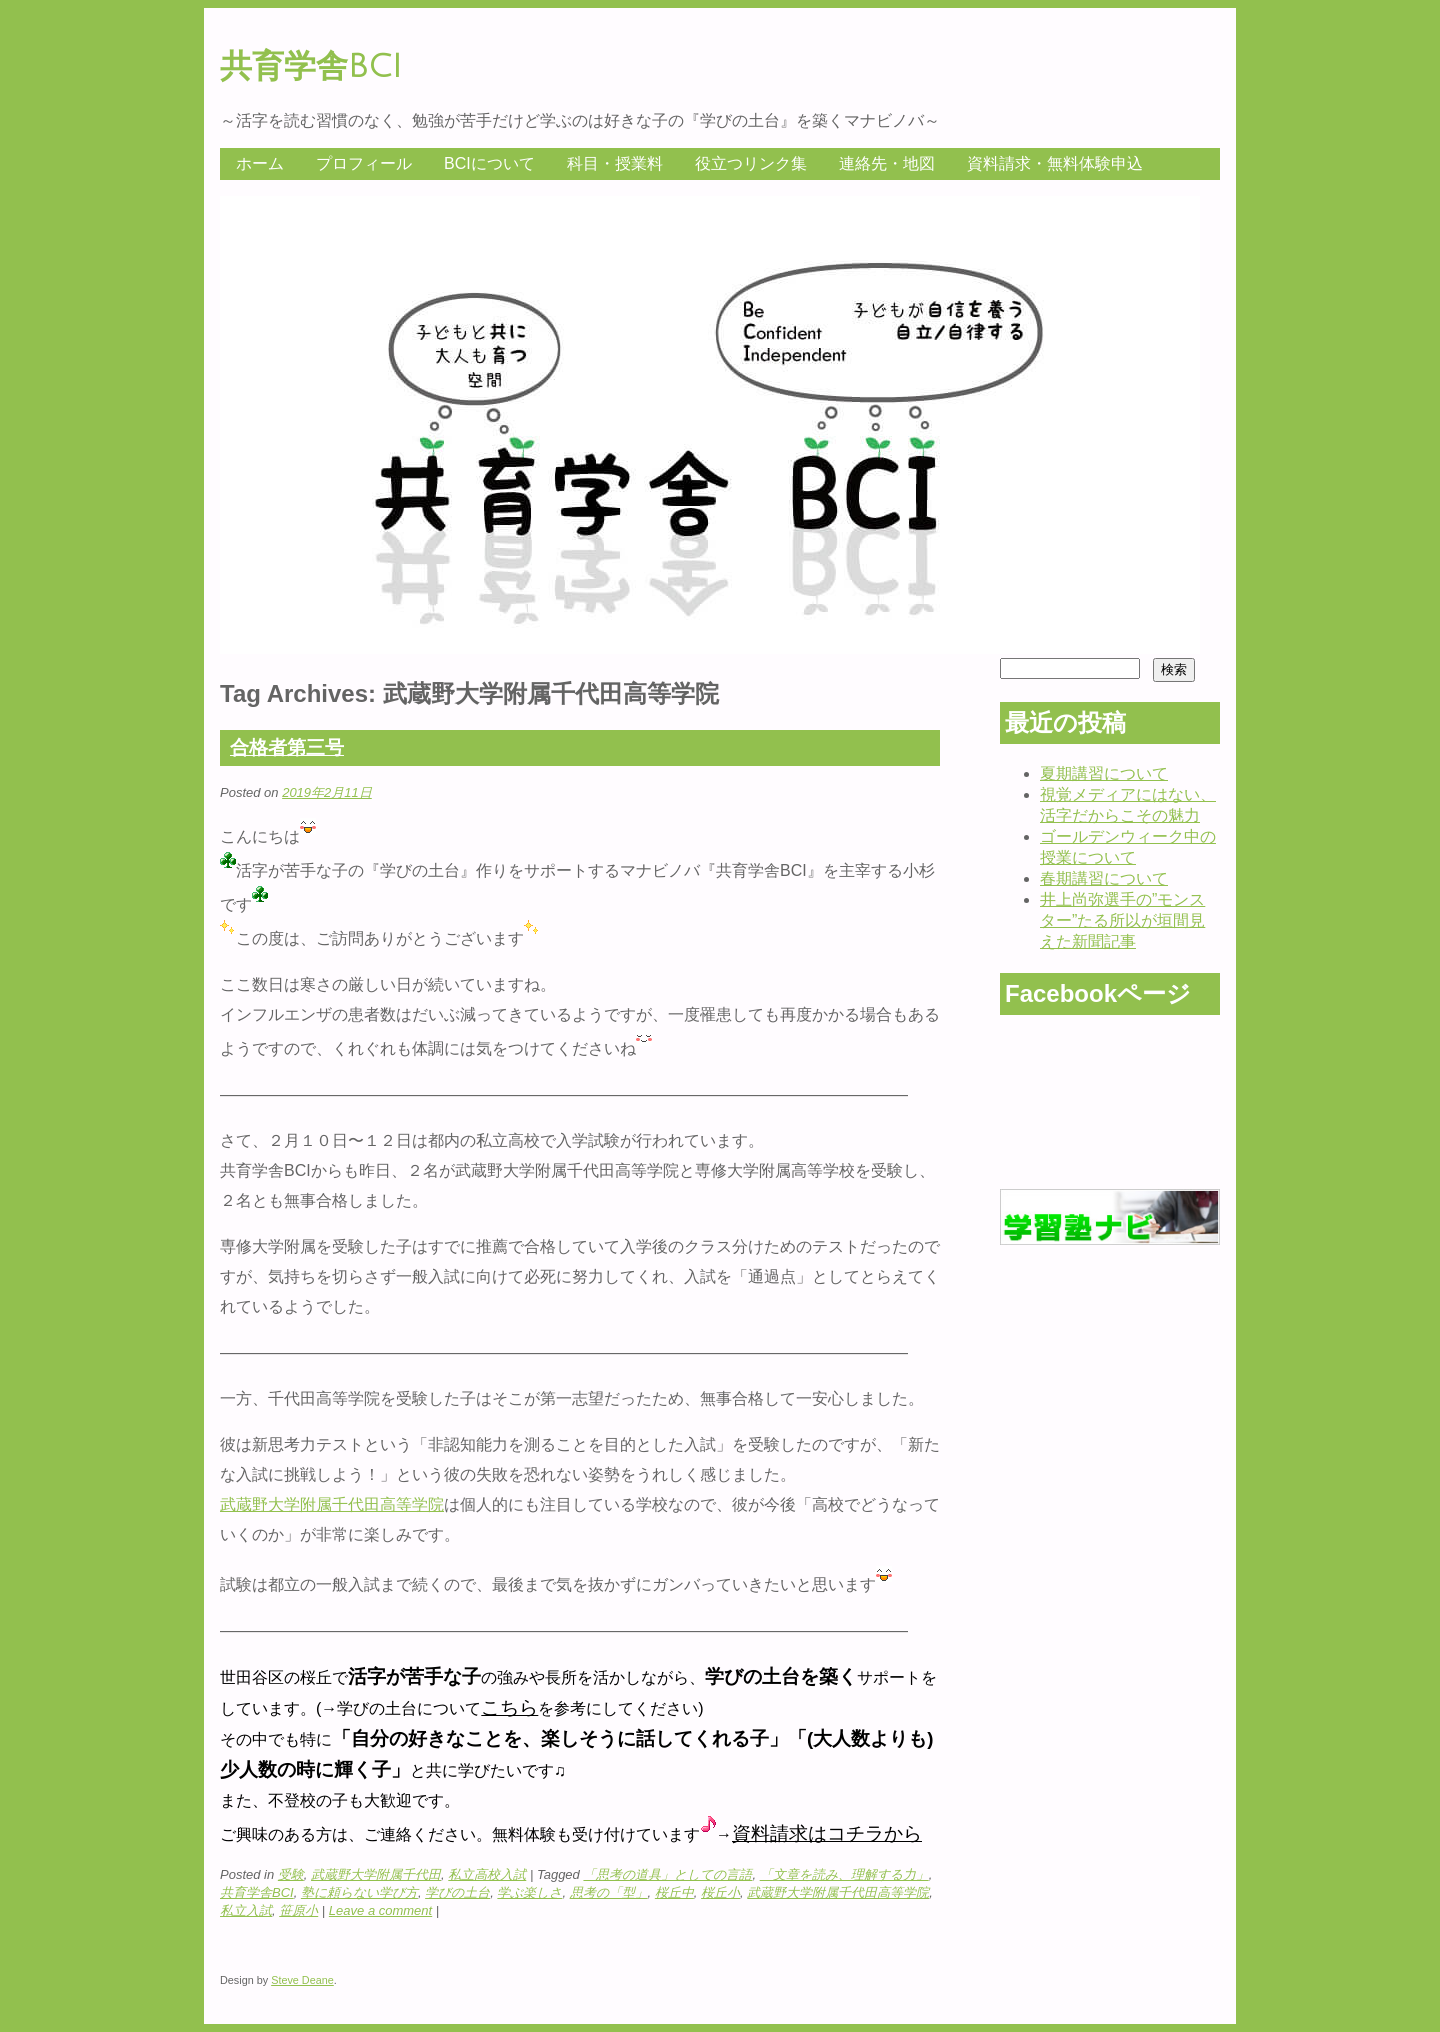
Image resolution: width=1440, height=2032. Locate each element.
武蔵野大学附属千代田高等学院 (332, 1504)
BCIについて (489, 163)
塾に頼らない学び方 (359, 1892)
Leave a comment (380, 1910)
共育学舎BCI (311, 66)
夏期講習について (1104, 773)
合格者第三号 (287, 747)
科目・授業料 (615, 163)
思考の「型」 (609, 1892)
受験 (291, 1874)
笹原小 (298, 1910)
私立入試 (246, 1910)
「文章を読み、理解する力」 (844, 1874)
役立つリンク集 (751, 163)
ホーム (260, 163)
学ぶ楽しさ (529, 1892)
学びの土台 (457, 1892)
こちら (509, 1707)
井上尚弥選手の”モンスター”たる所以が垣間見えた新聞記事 (1122, 920)
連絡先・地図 (887, 163)
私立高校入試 (487, 1874)
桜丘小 (720, 1892)
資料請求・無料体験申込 (1055, 163)
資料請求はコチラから (827, 1833)
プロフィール (364, 163)
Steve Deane (302, 1980)
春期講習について (1104, 878)
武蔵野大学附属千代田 (376, 1874)
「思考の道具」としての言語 (667, 1874)
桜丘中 (674, 1892)
